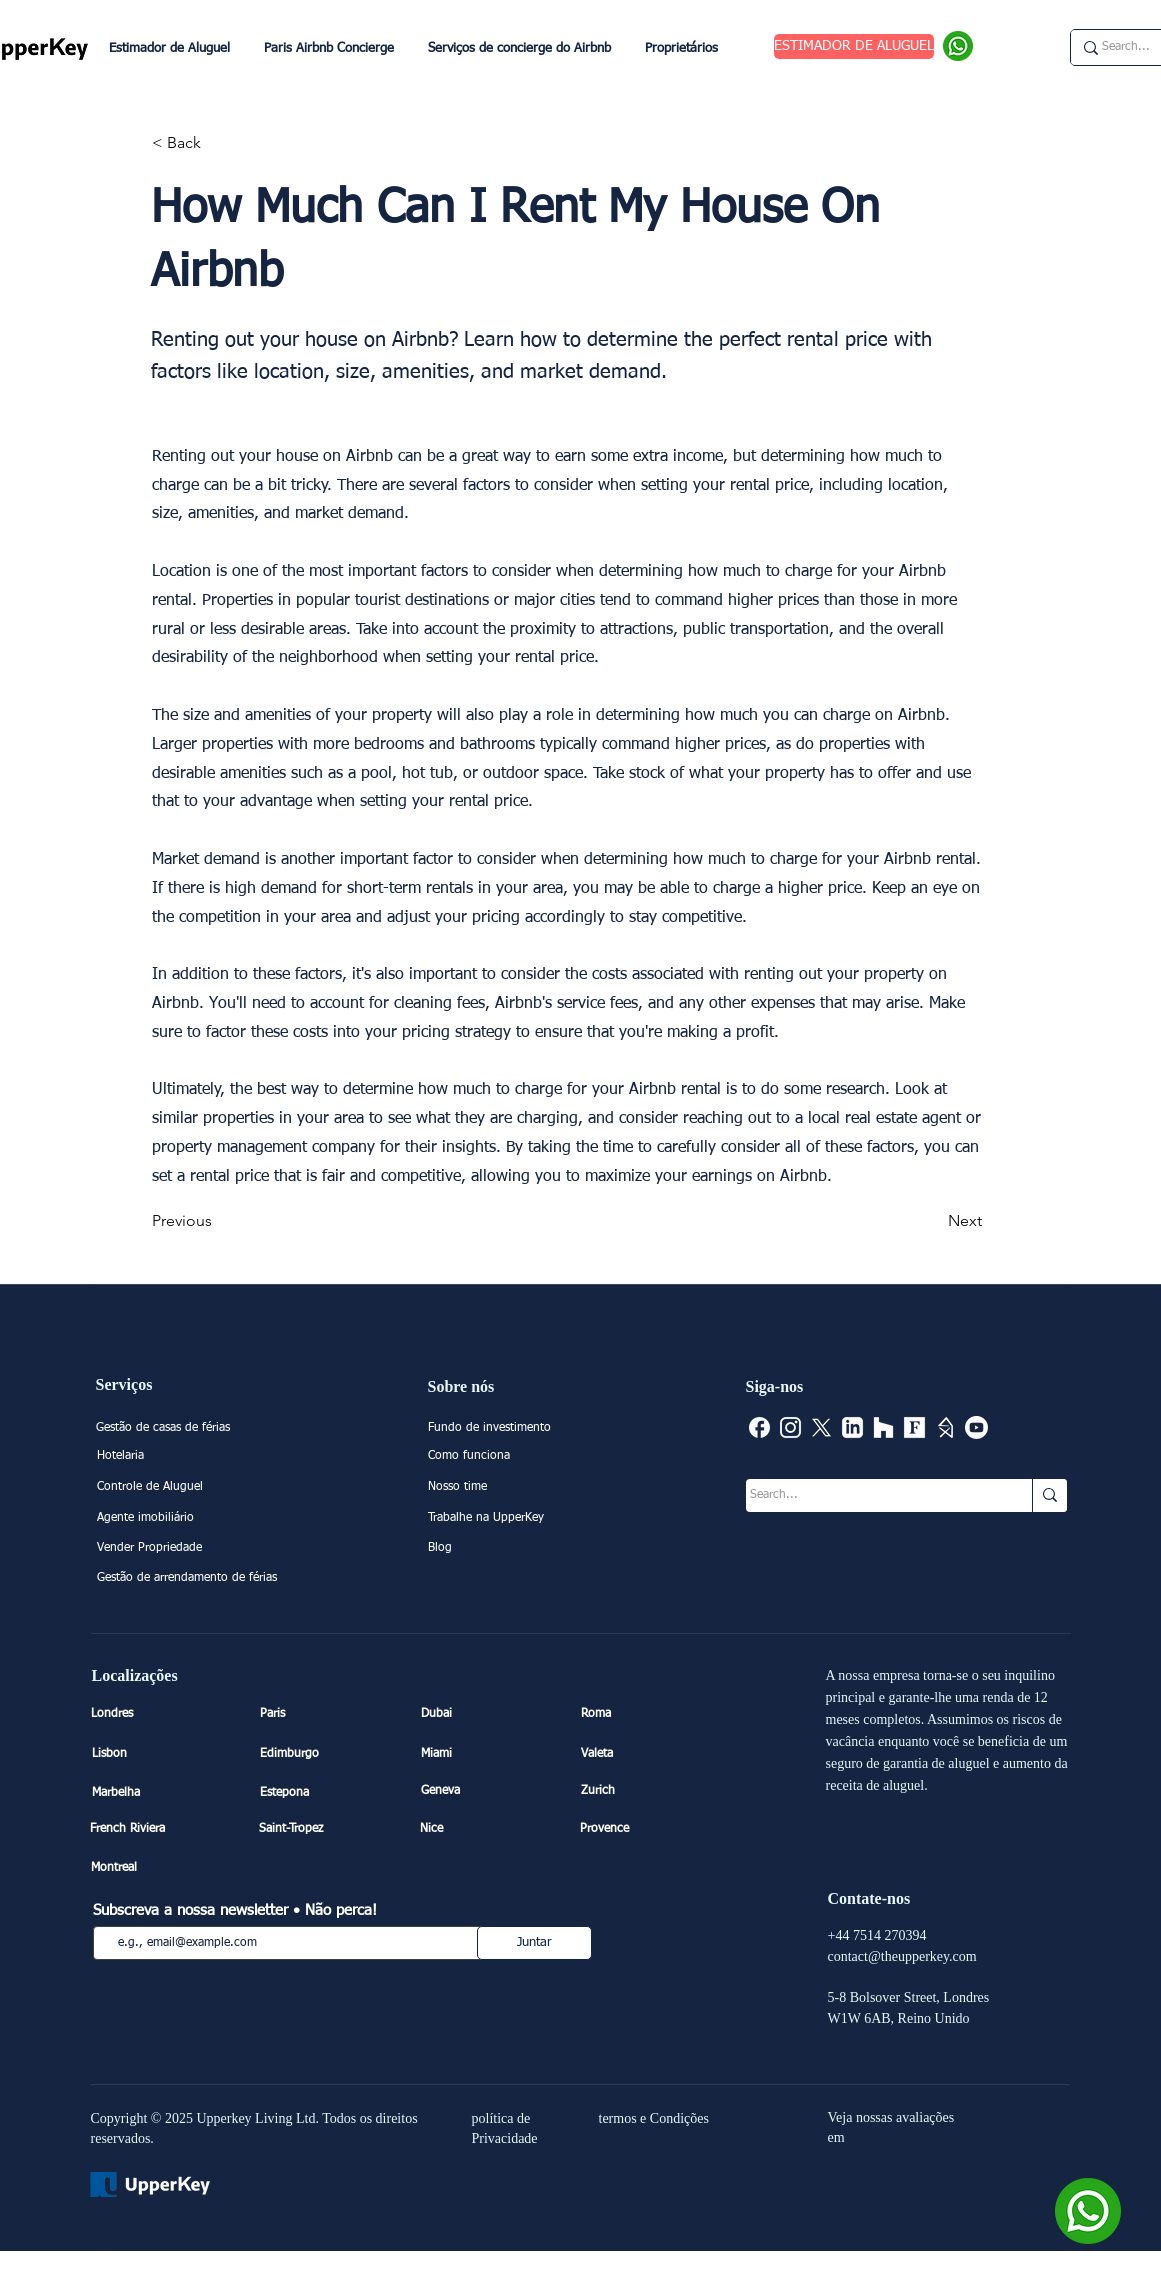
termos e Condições (654, 2118)
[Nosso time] (520, 1488)
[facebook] (759, 1427)
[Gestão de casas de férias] (201, 1429)
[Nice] (490, 1829)
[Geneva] (491, 1792)
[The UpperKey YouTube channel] (976, 1427)
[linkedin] (852, 1427)
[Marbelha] (162, 1793)
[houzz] (883, 1427)
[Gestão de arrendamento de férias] (189, 1579)
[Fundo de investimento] (520, 1429)
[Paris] (330, 1714)
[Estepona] (330, 1793)
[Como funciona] (520, 1457)
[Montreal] (161, 1868)
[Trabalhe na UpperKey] (520, 1519)
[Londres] (161, 1714)
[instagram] (790, 1427)
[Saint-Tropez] (329, 1829)
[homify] (945, 1427)
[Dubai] (491, 1714)
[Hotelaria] (189, 1457)
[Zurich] (651, 1792)
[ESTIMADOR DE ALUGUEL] (854, 46)
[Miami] (491, 1754)
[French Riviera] (160, 1829)
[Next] (932, 1222)
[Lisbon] (162, 1754)
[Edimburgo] (330, 1754)
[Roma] (651, 1714)
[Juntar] (534, 1943)
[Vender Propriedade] (189, 1549)
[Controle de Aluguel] (189, 1488)
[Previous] (218, 1222)
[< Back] (218, 143)
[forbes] (914, 1427)
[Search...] (870, 1495)
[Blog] (520, 1549)
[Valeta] (651, 1754)
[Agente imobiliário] (189, 1519)
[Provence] (650, 1829)
